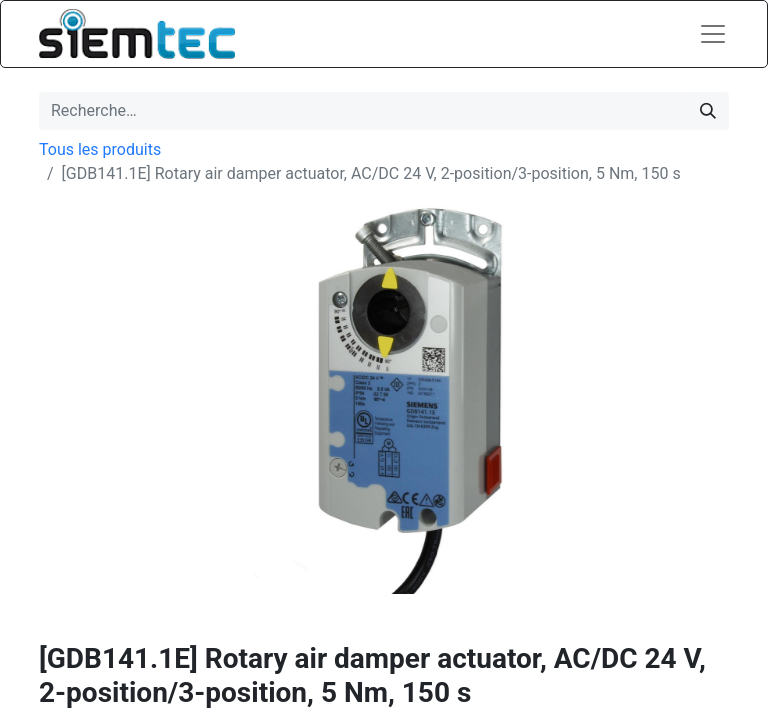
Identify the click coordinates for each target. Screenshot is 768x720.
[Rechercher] (708, 111)
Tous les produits (100, 149)
